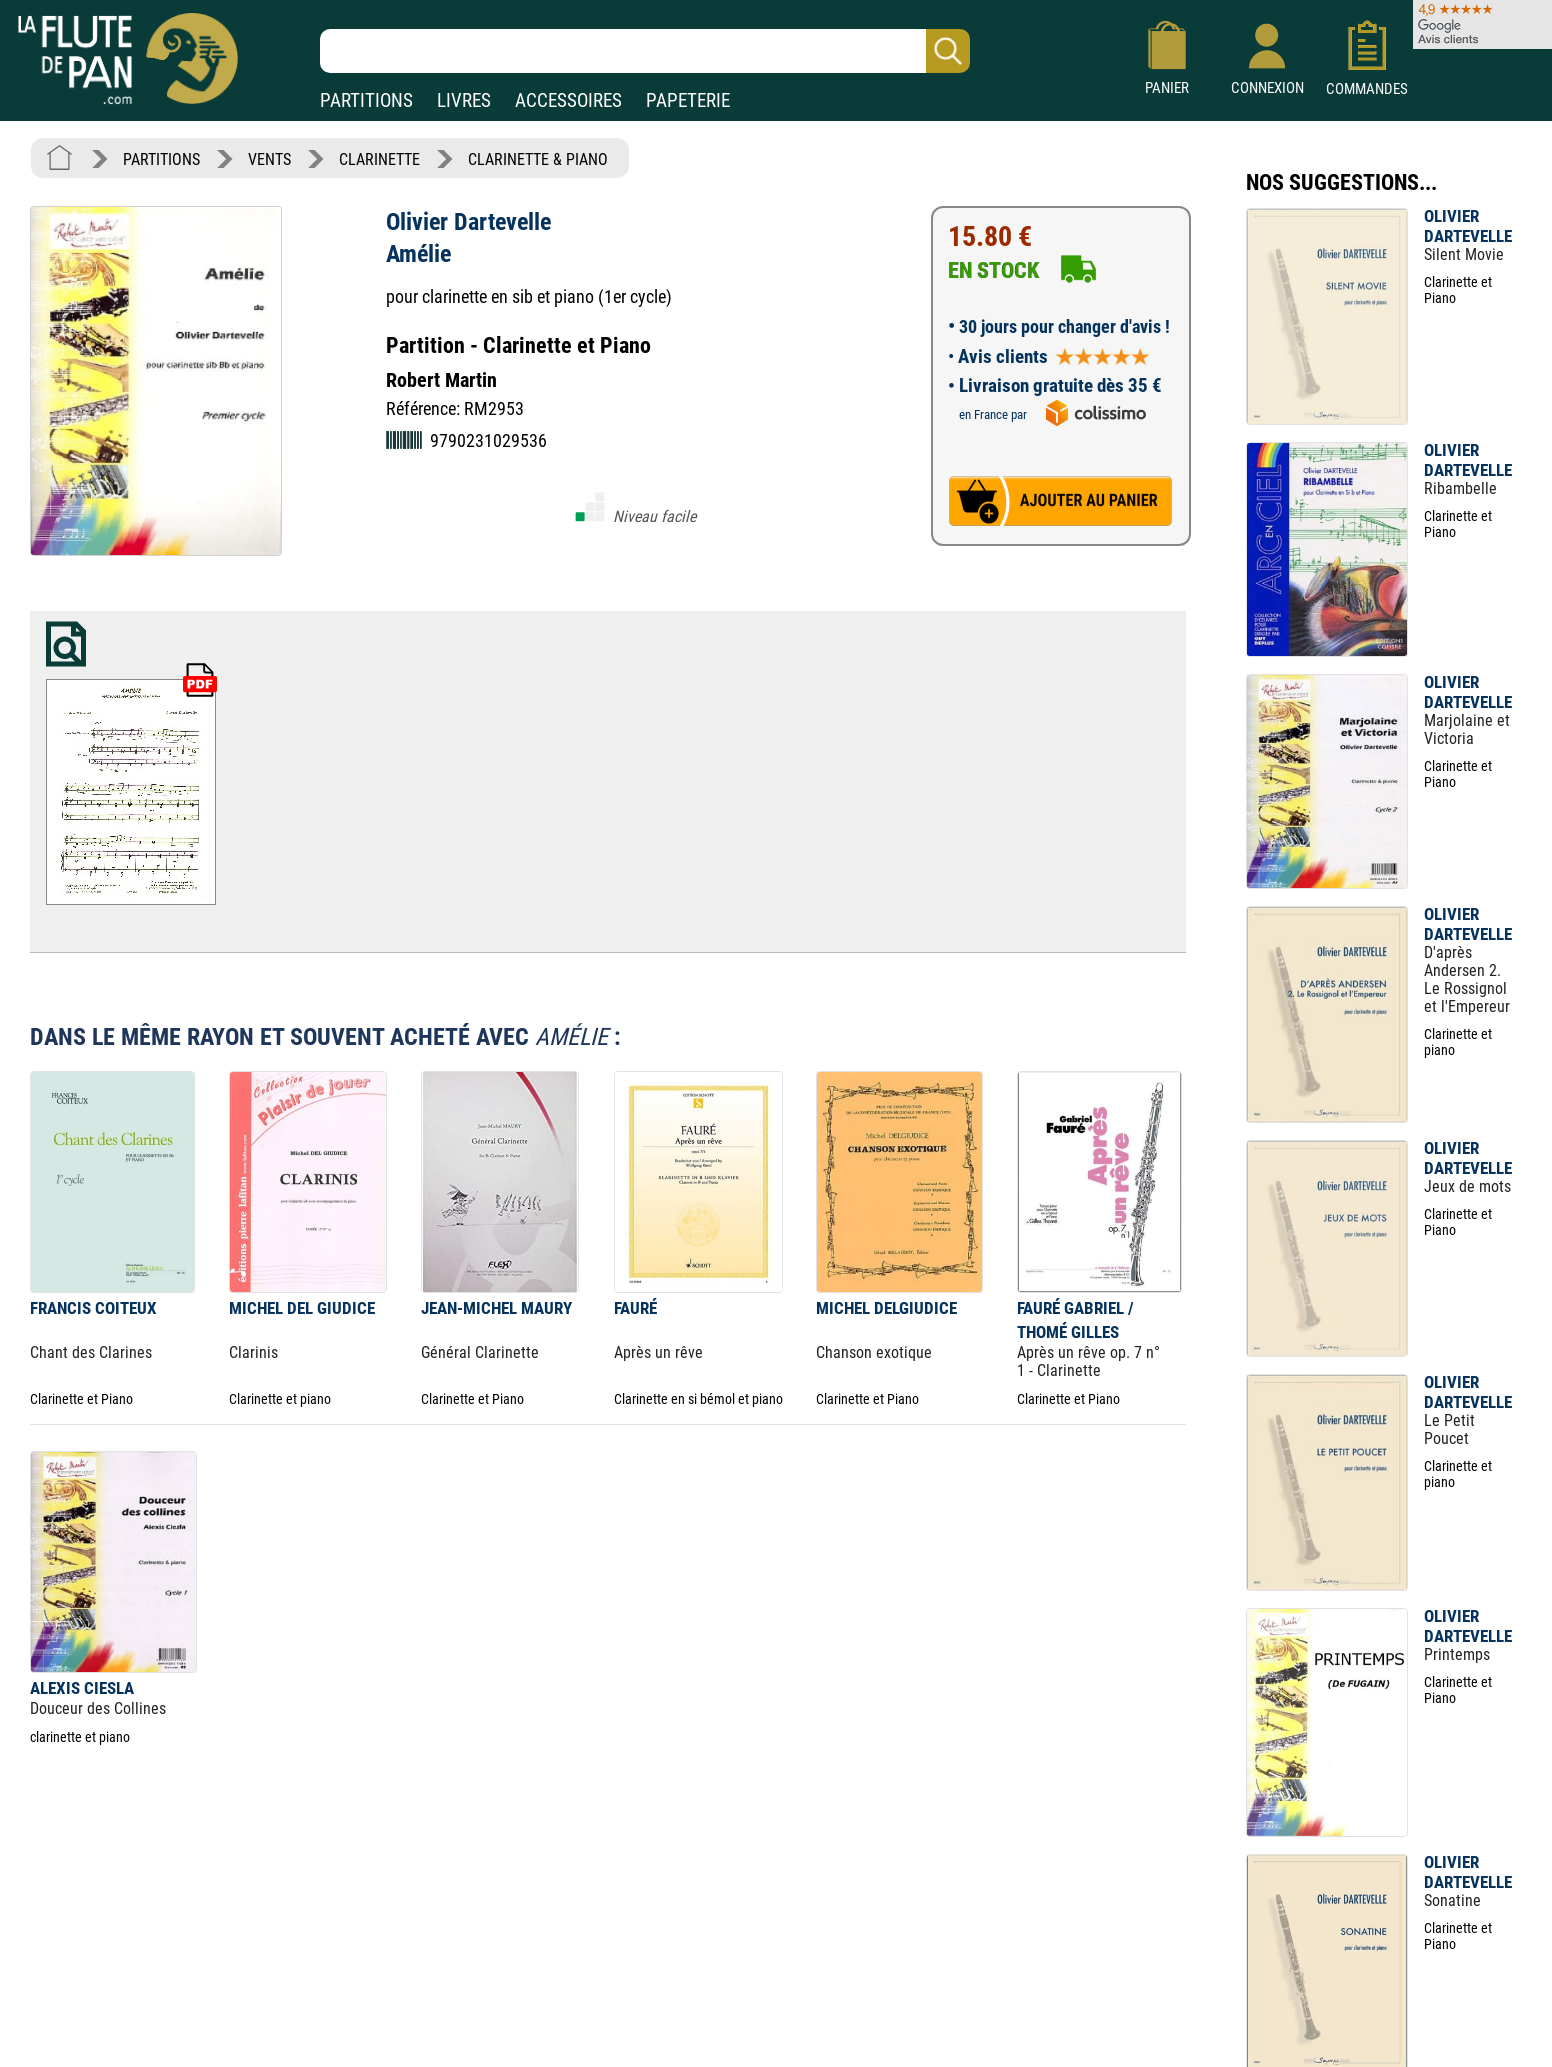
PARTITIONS (366, 100)
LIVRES (464, 100)
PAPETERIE (688, 100)
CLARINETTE (379, 159)
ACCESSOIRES (568, 100)
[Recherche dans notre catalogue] (645, 51)
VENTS (269, 159)
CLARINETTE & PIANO (538, 159)
